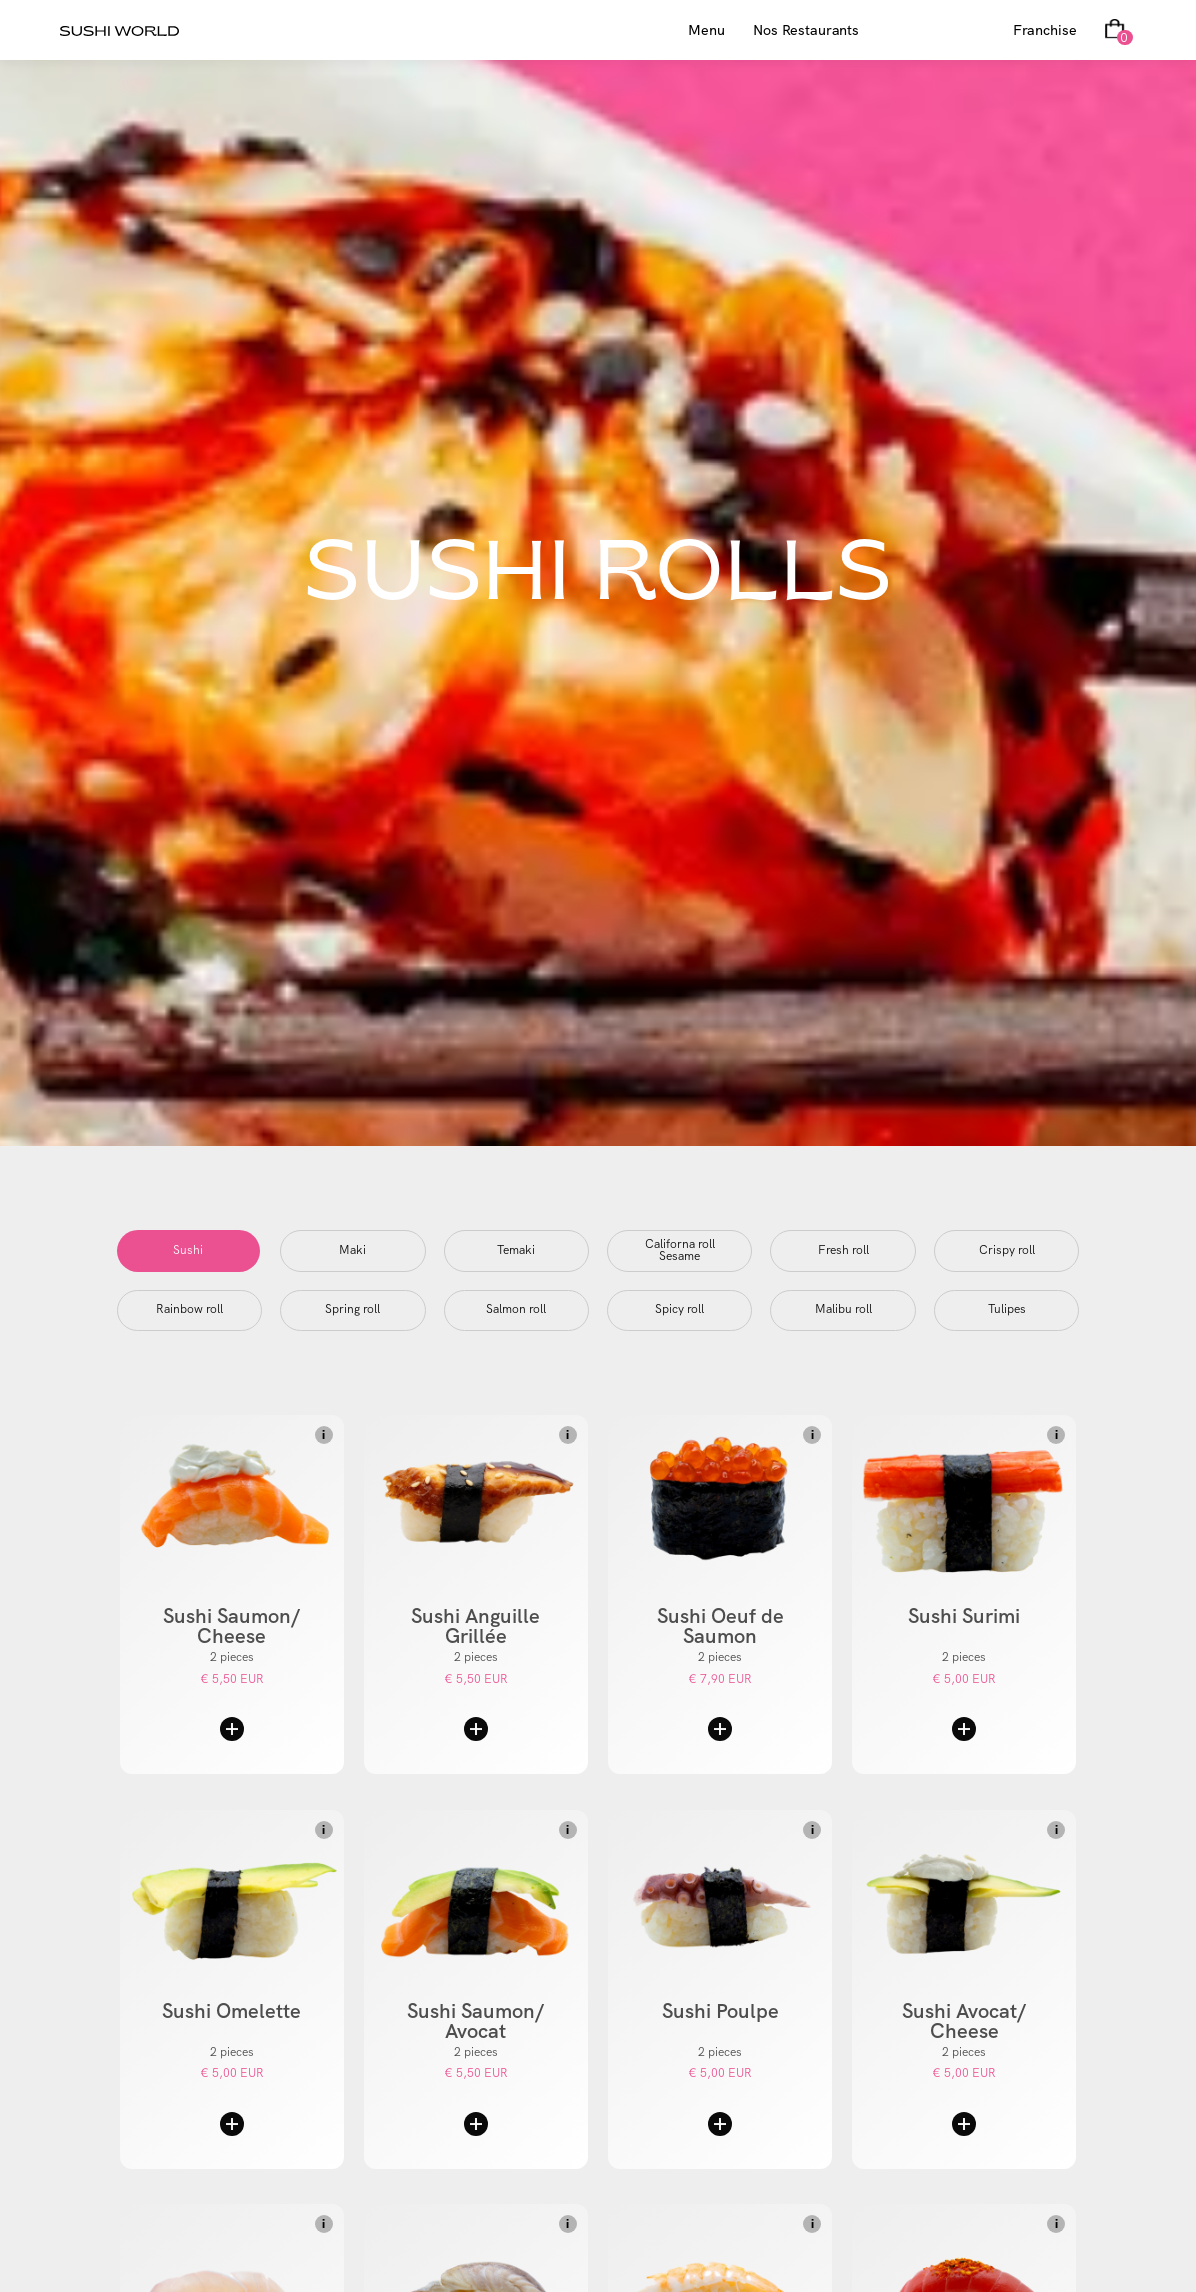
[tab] (189, 1251)
